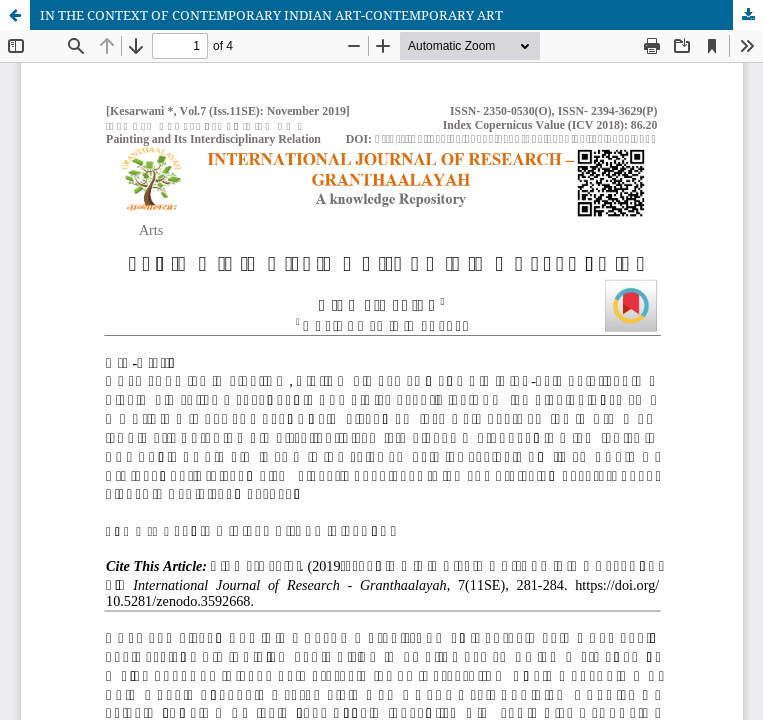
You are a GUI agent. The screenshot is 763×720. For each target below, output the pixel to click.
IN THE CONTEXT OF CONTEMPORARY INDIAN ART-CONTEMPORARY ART (271, 15)
